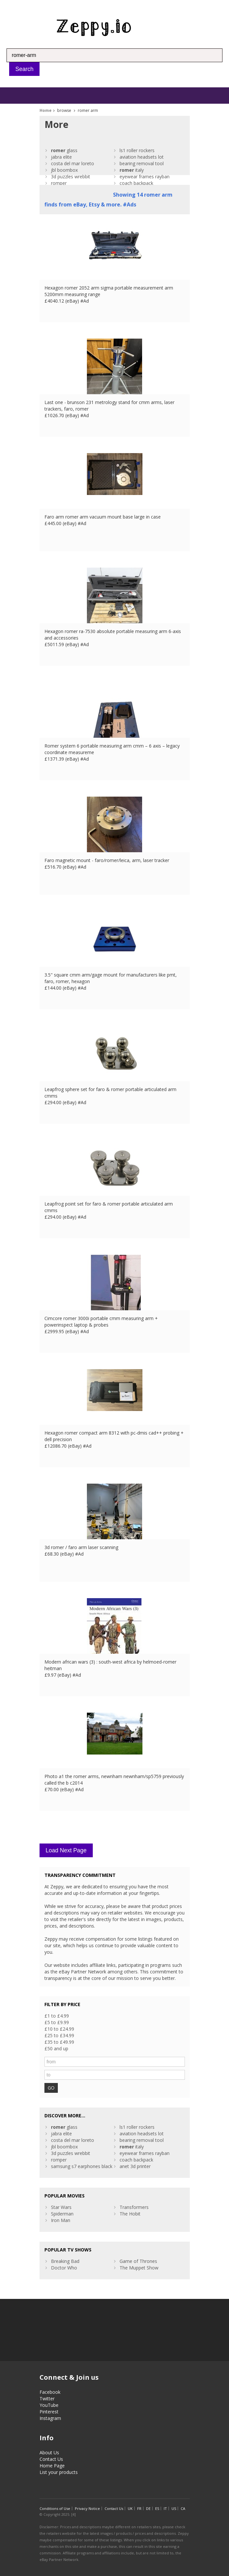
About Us (49, 2452)
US (174, 2508)
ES (157, 2508)
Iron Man (60, 2220)
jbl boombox (64, 170)
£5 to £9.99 (56, 2022)
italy (132, 170)
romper (59, 183)
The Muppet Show (139, 2268)
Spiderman (62, 2214)
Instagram (50, 2418)
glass (64, 150)
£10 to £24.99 (59, 2029)
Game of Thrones (138, 2261)
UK (130, 2508)
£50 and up (56, 2048)
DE (148, 2508)
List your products (59, 2472)
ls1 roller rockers (137, 150)
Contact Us (51, 2459)
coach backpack (136, 183)
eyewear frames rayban (145, 176)
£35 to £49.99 (59, 2042)
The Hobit (130, 2214)
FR (139, 2508)
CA (183, 2508)
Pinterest (49, 2411)
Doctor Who (64, 2268)
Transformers (134, 2207)
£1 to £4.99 (56, 2016)
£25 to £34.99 (59, 2035)
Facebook (50, 2392)
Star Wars (61, 2207)
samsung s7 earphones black (81, 2166)
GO (51, 2088)
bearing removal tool (142, 163)
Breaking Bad (65, 2261)
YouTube (49, 2405)
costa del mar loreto (72, 163)
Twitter (47, 2398)
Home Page (52, 2465)
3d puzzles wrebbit (70, 176)
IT (165, 2508)
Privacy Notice (87, 2508)
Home (46, 110)
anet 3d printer (135, 2166)
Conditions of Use (55, 2508)
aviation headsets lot (142, 157)
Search (24, 69)
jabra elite (61, 157)
